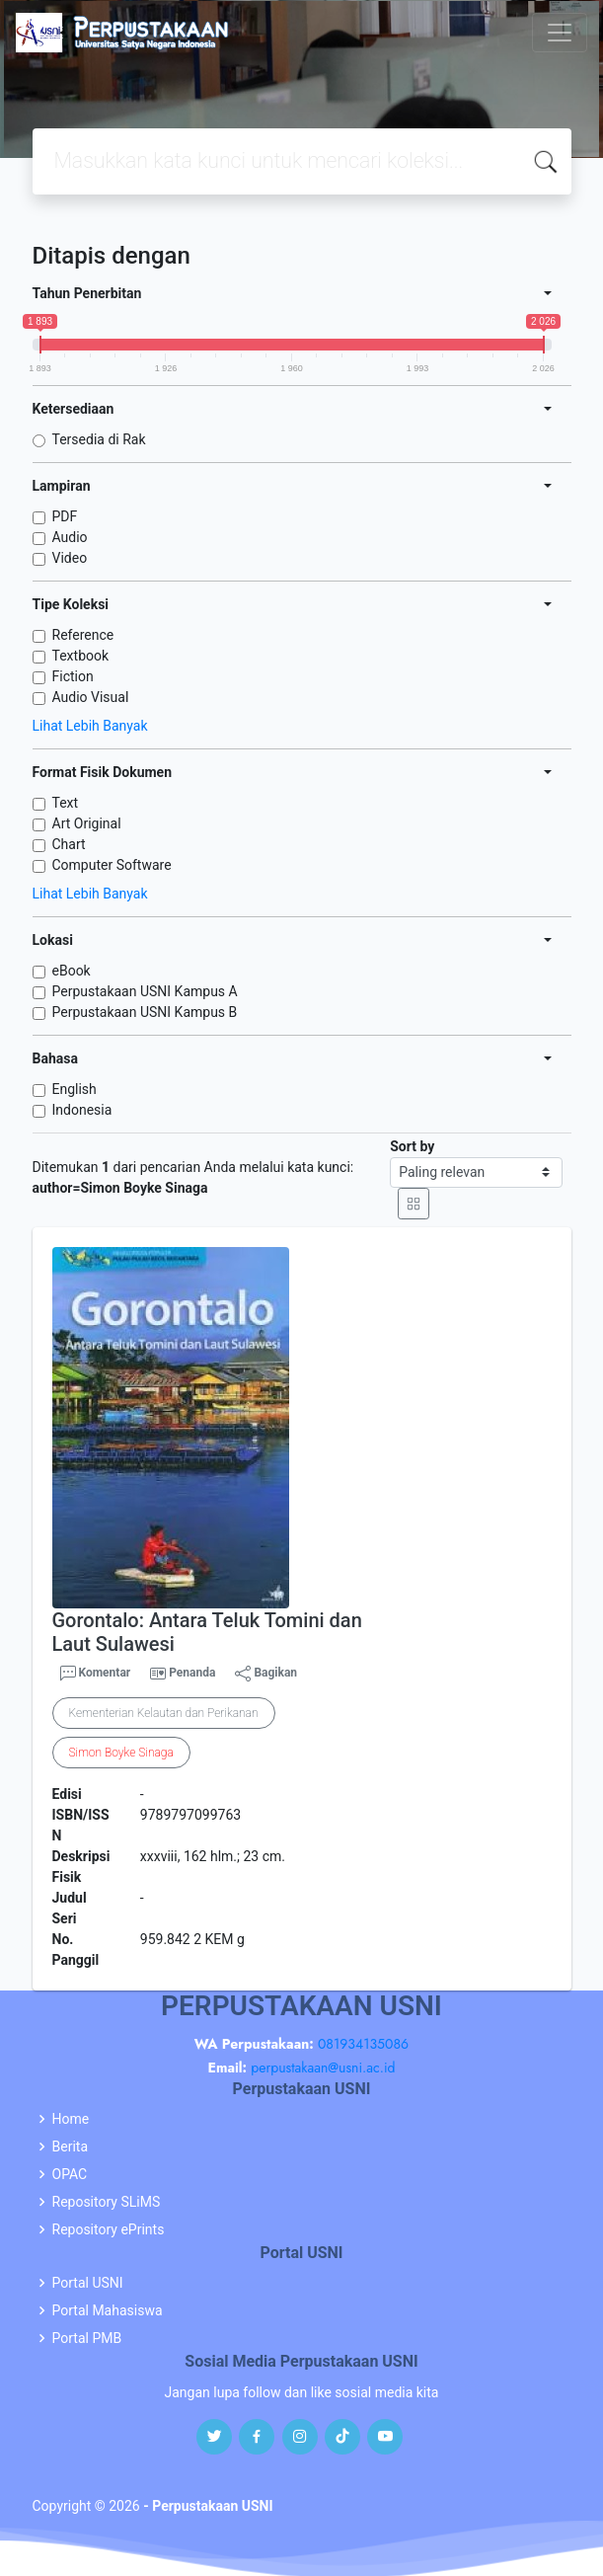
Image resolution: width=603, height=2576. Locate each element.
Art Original (86, 823)
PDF (65, 516)
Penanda (192, 1672)
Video (70, 558)
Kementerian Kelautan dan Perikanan (164, 1713)
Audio (70, 537)
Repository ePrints (108, 2229)
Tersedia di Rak (99, 439)
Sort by (412, 1146)
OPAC (70, 2174)
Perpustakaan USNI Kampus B (145, 1012)
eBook (71, 970)
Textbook (81, 656)
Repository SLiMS (106, 2202)
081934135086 (363, 2044)
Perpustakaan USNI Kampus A (145, 991)
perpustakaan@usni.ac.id (323, 2067)
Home (71, 2119)
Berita (70, 2146)
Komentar (95, 1673)
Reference (83, 635)
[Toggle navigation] (559, 32)
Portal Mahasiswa (107, 2310)
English (74, 1089)
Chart (69, 844)
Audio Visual (90, 697)
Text (65, 803)
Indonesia (82, 1110)
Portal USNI (87, 2283)
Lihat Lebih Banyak (90, 726)
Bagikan (266, 1673)
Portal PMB (87, 2338)
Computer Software (112, 865)
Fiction (73, 676)
